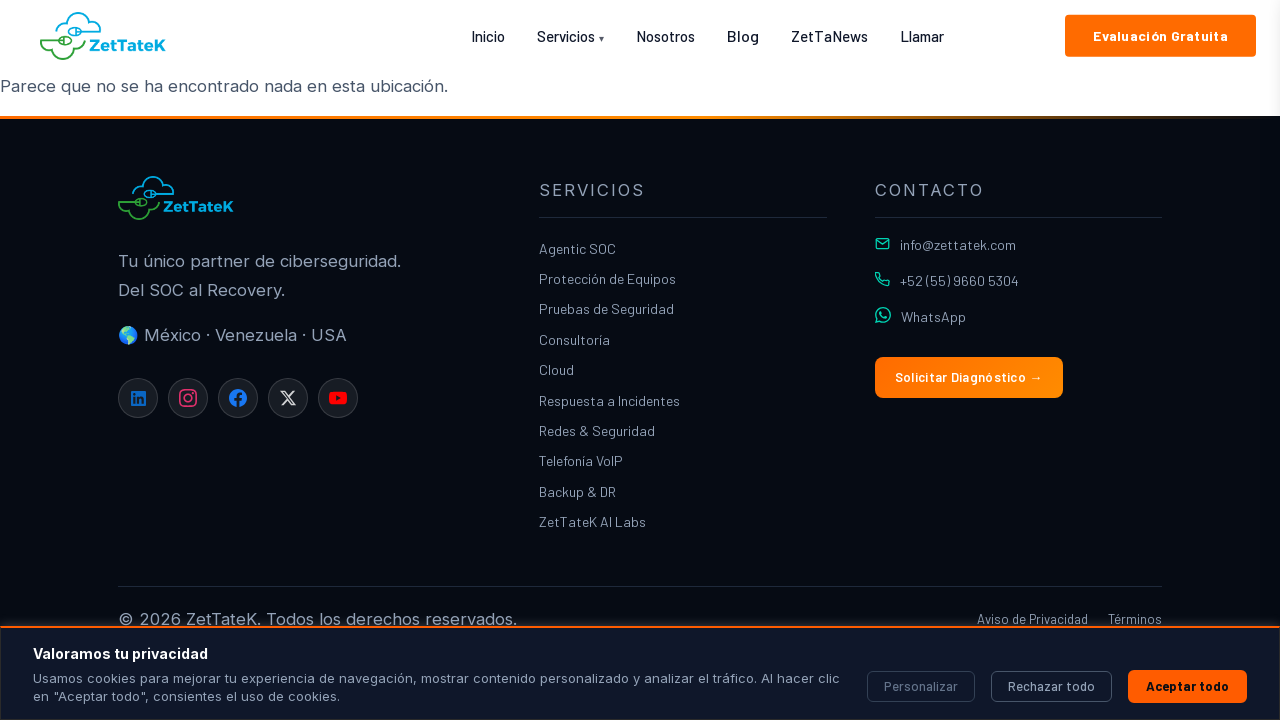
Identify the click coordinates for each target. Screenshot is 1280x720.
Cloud (556, 369)
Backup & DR (577, 491)
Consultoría (574, 339)
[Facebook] (238, 398)
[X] (288, 398)
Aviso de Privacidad (1032, 619)
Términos (1135, 619)
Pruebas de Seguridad (606, 308)
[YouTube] (338, 398)
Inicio (488, 36)
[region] (640, 673)
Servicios (570, 36)
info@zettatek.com (958, 244)
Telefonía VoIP (581, 460)
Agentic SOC (577, 248)
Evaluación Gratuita (1160, 35)
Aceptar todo (1187, 686)
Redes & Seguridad (597, 430)
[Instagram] (188, 398)
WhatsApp (933, 316)
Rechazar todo (1051, 686)
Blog (743, 35)
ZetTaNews (829, 36)
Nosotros (665, 36)
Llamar (922, 36)
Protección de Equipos (607, 278)
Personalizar (921, 686)
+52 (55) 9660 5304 (959, 280)
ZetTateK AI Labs (592, 521)
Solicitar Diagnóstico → (969, 377)
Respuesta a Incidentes (609, 400)
